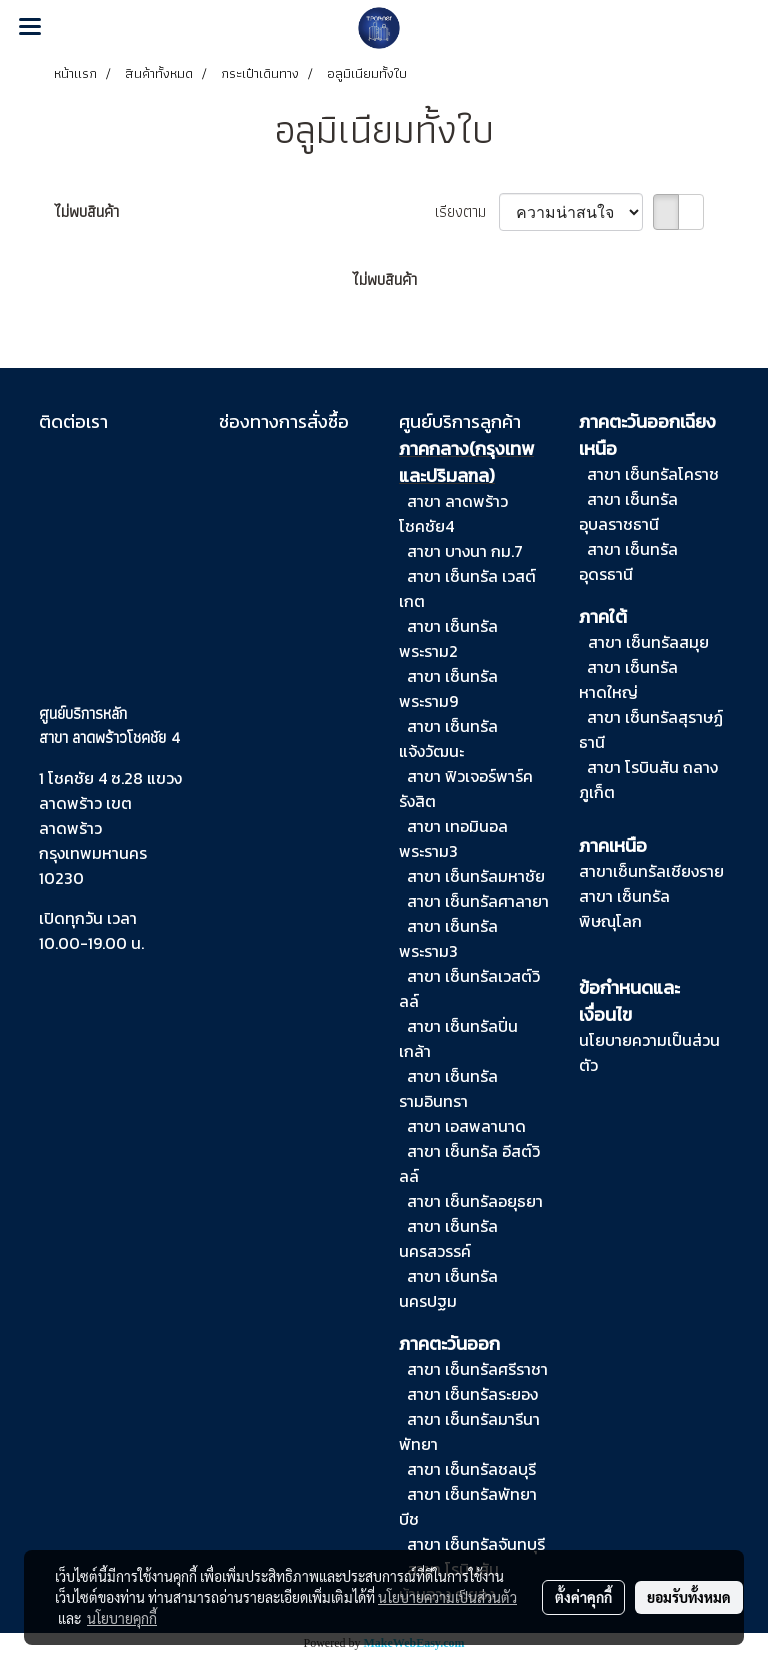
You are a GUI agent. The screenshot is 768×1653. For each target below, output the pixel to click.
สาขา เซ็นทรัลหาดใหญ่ (628, 679)
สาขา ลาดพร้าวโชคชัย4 (453, 513)
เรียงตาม (467, 212)
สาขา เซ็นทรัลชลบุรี (471, 1469)
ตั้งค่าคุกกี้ (583, 1597)
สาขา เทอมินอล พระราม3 (453, 838)
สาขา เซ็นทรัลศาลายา (478, 901)
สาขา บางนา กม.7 (465, 551)
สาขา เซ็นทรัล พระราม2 (448, 638)
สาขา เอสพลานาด (466, 1126)
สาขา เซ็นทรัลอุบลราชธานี (628, 511)
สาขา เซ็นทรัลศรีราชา (475, 1369)
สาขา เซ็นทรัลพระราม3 (448, 938)
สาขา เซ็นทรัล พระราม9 (448, 688)
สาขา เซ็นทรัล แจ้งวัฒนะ (448, 738)
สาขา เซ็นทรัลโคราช (653, 474)
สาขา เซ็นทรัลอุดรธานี (628, 561)
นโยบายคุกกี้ (122, 1618)
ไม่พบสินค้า (86, 212)
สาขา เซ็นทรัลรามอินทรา (448, 1088)
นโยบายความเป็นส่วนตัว (447, 1597)
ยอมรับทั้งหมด (689, 1597)
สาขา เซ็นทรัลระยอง (472, 1394)
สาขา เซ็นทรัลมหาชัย (476, 876)
